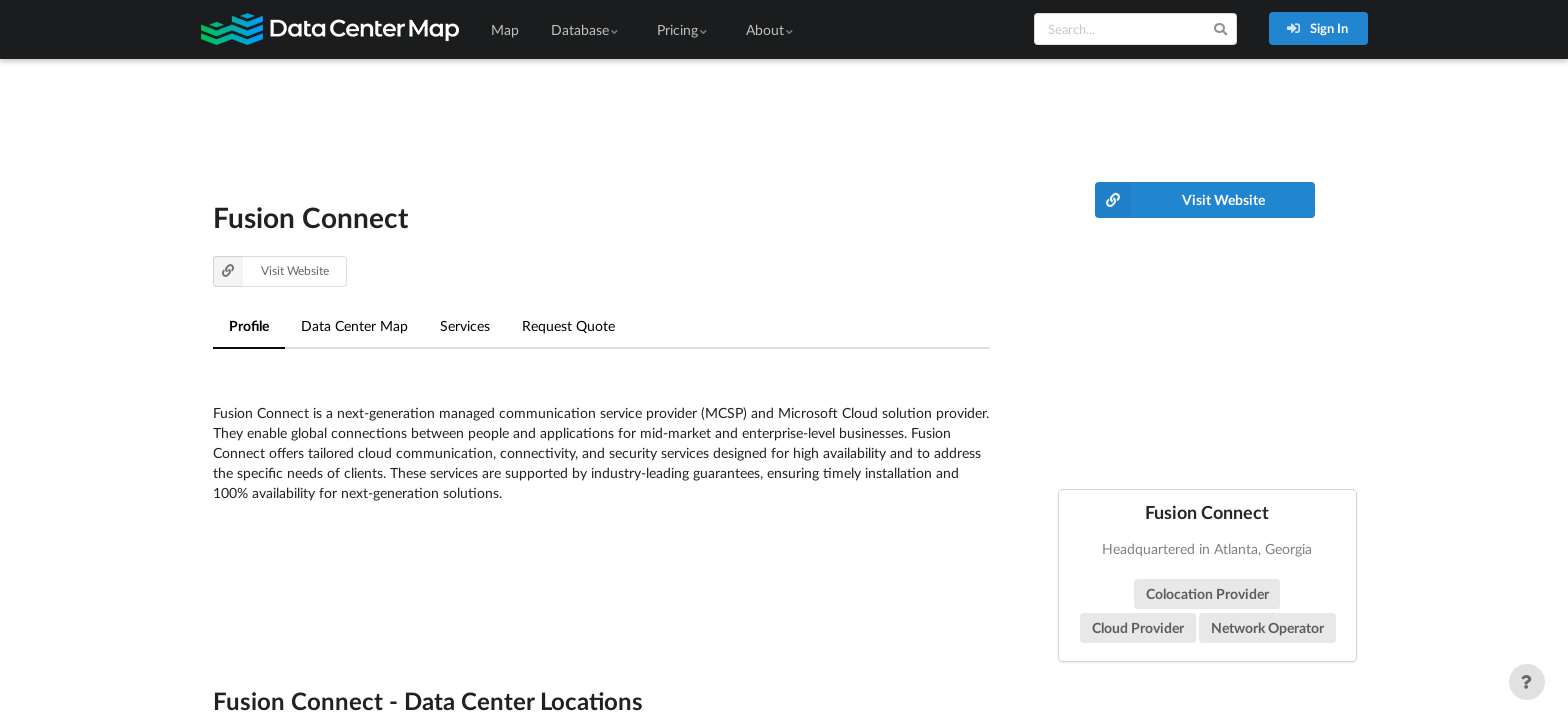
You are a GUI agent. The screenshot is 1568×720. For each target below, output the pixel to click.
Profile (249, 325)
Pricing (683, 29)
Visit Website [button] (271, 271)
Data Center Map (354, 325)
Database (586, 29)
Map (505, 29)
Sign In (1317, 28)
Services (465, 325)
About (771, 29)
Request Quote (568, 325)
